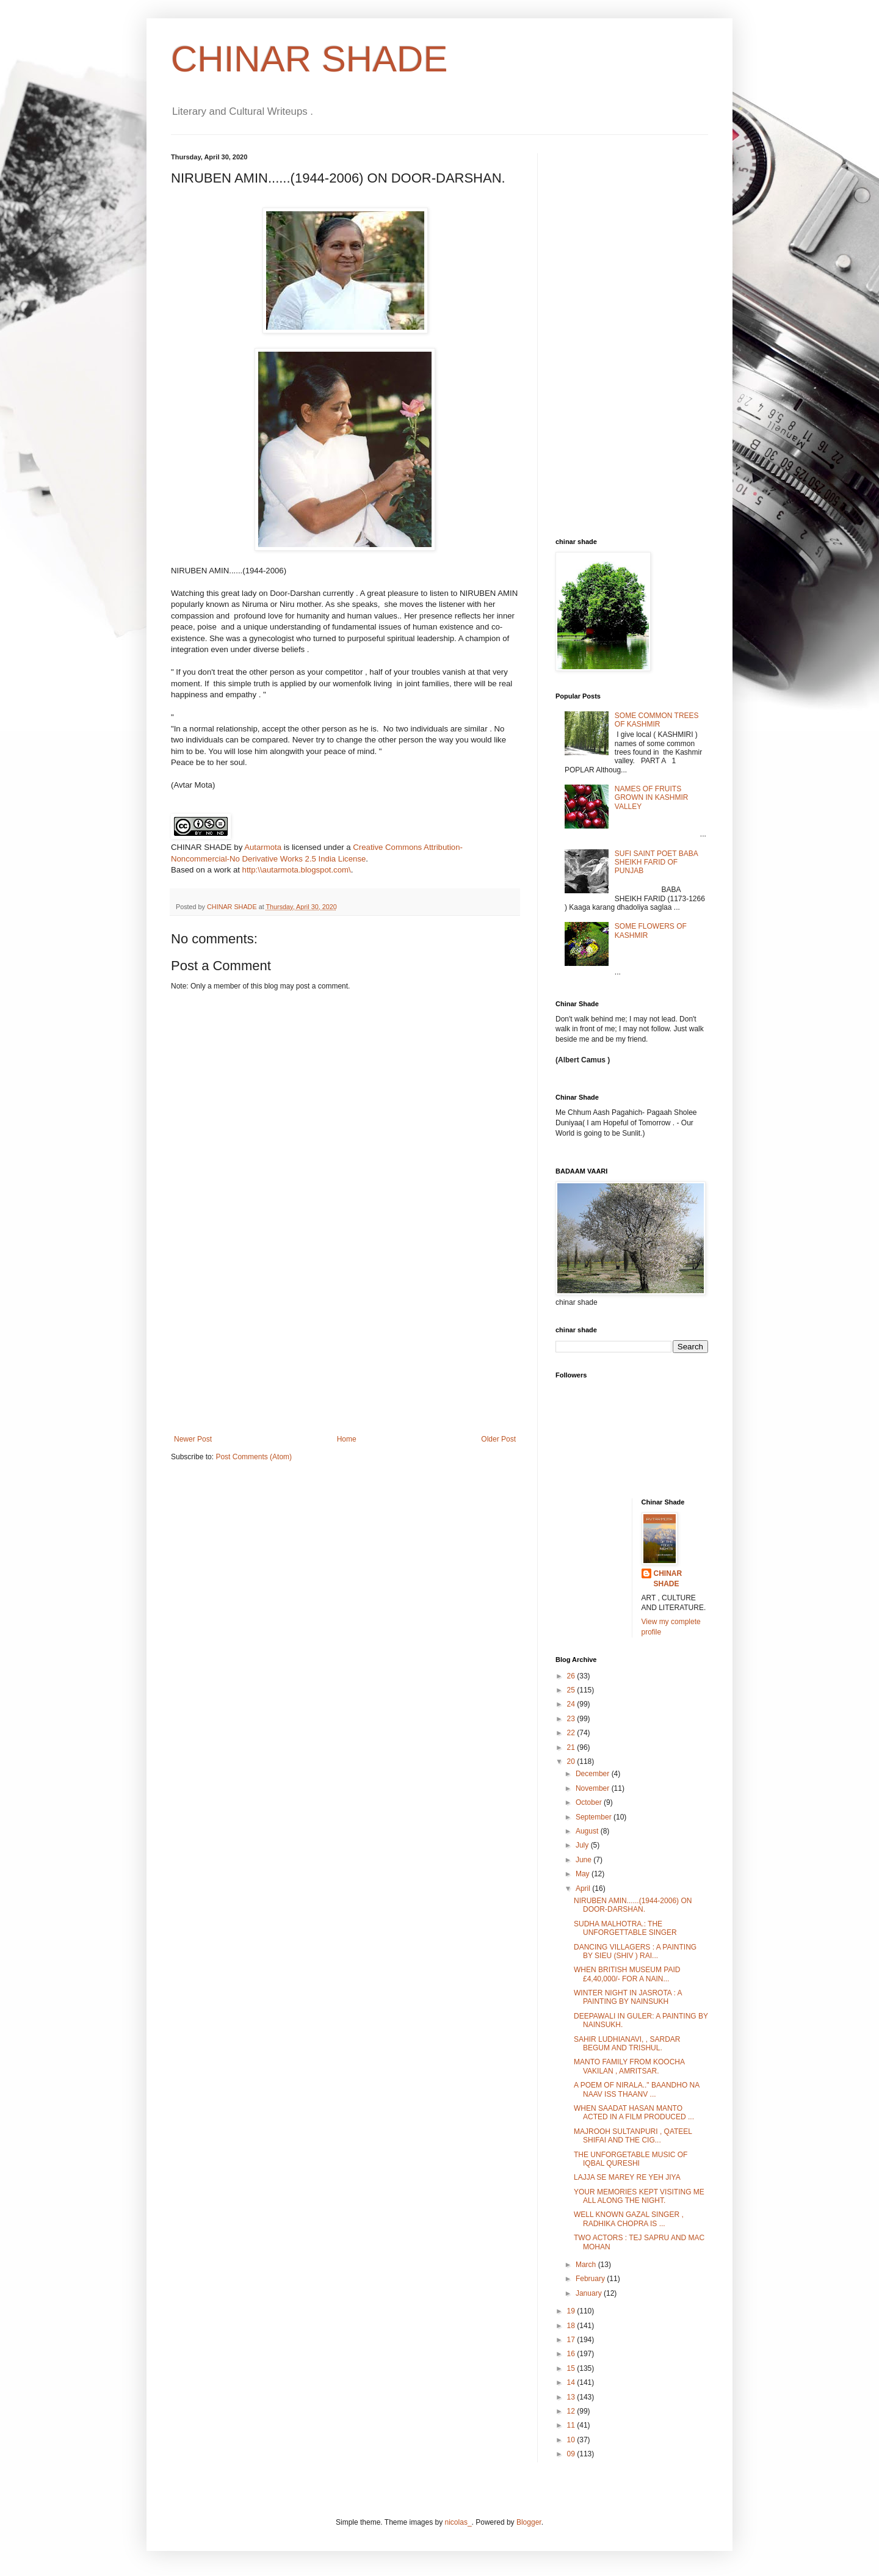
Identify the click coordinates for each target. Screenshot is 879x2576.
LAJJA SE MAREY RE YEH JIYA (627, 2177)
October (590, 1802)
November (594, 1788)
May (583, 1874)
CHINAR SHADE (309, 58)
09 (572, 2454)
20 (572, 1761)
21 (572, 1747)
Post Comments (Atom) (253, 1457)
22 (572, 1733)
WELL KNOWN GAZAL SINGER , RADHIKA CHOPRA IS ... (629, 2218)
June (584, 1860)
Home (346, 1439)
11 (572, 2425)
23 (572, 1718)
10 (572, 2440)
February (591, 2278)
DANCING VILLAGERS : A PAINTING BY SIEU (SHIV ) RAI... (635, 1951)
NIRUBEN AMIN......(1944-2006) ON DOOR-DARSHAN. (633, 1905)
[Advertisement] (344, 1343)
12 (572, 2411)
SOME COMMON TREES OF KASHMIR (657, 719)
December (594, 1773)
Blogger (528, 2522)
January (590, 2293)
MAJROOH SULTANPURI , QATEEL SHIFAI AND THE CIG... (633, 2135)
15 (572, 2368)
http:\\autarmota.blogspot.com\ (296, 869)
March (587, 2264)
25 (572, 1690)
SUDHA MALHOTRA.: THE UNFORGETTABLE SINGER (625, 1928)
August (588, 1831)
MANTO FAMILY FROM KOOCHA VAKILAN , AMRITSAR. (629, 2066)
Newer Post (193, 1439)
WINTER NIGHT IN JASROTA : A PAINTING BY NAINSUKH (628, 1997)
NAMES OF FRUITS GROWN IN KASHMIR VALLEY (652, 798)
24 (572, 1704)
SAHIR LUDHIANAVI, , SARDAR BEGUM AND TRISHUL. (627, 2043)
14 (572, 2382)
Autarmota (262, 847)
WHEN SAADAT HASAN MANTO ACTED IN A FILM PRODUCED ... (634, 2112)
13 (572, 2397)
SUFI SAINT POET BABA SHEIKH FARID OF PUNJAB (656, 862)
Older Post (498, 1439)
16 (572, 2353)
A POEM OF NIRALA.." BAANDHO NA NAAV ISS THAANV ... (637, 2089)
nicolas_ (458, 2522)
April (584, 1888)
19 (572, 2311)
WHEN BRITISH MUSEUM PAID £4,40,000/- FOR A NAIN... (627, 1974)
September (594, 1817)
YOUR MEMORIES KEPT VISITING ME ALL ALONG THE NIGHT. (639, 2196)
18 (572, 2325)
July (583, 1845)
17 (572, 2339)
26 (572, 1676)
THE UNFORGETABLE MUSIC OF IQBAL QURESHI (630, 2159)
